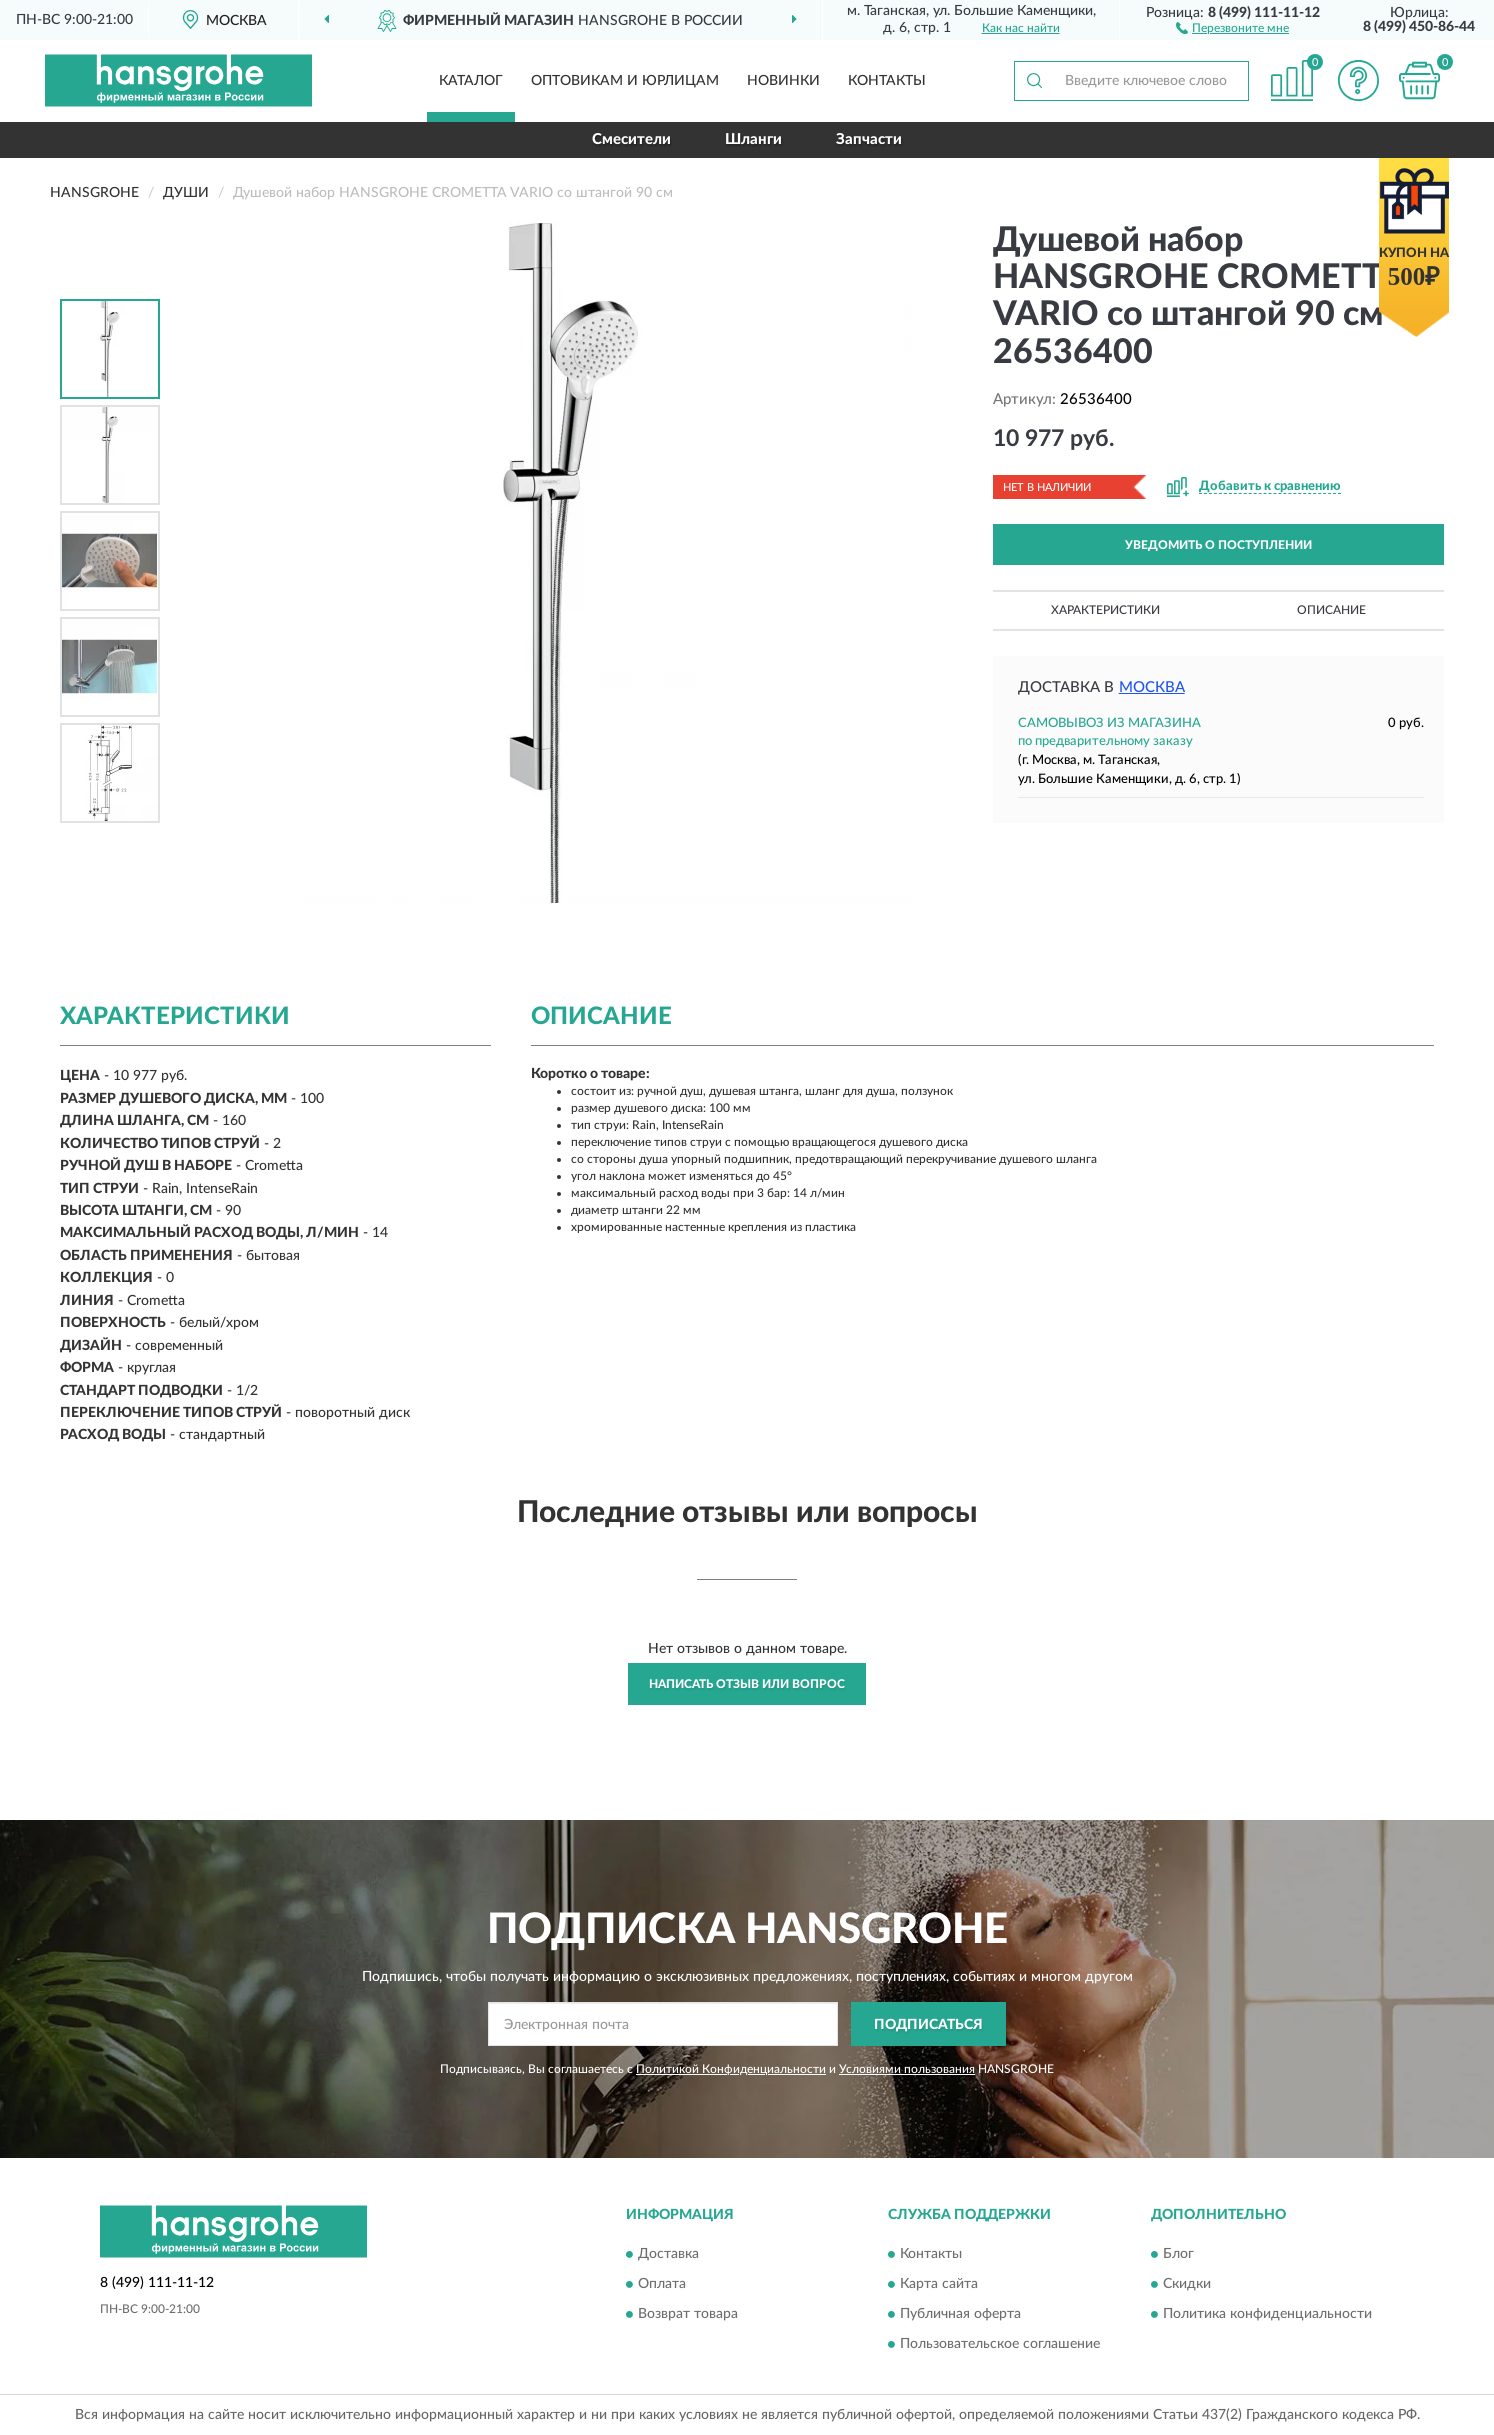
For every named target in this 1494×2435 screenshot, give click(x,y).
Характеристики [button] (1105, 610)
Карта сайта (939, 2284)
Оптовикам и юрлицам (625, 81)
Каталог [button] (471, 81)
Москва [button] (1152, 687)
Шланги (753, 139)
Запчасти (869, 139)
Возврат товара (688, 2314)
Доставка (668, 2254)
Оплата (662, 2284)
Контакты (887, 81)
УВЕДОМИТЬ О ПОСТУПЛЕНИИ (1218, 545)
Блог (1178, 2254)
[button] (1232, 27)
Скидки (1187, 2284)
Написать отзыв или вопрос (747, 1684)
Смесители (631, 139)
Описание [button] (1331, 610)
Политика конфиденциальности (1267, 2314)
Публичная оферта (960, 2314)
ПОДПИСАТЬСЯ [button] (928, 2025)
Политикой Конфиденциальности (731, 2069)
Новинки (783, 81)
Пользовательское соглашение (1000, 2344)
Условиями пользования (907, 2069)
